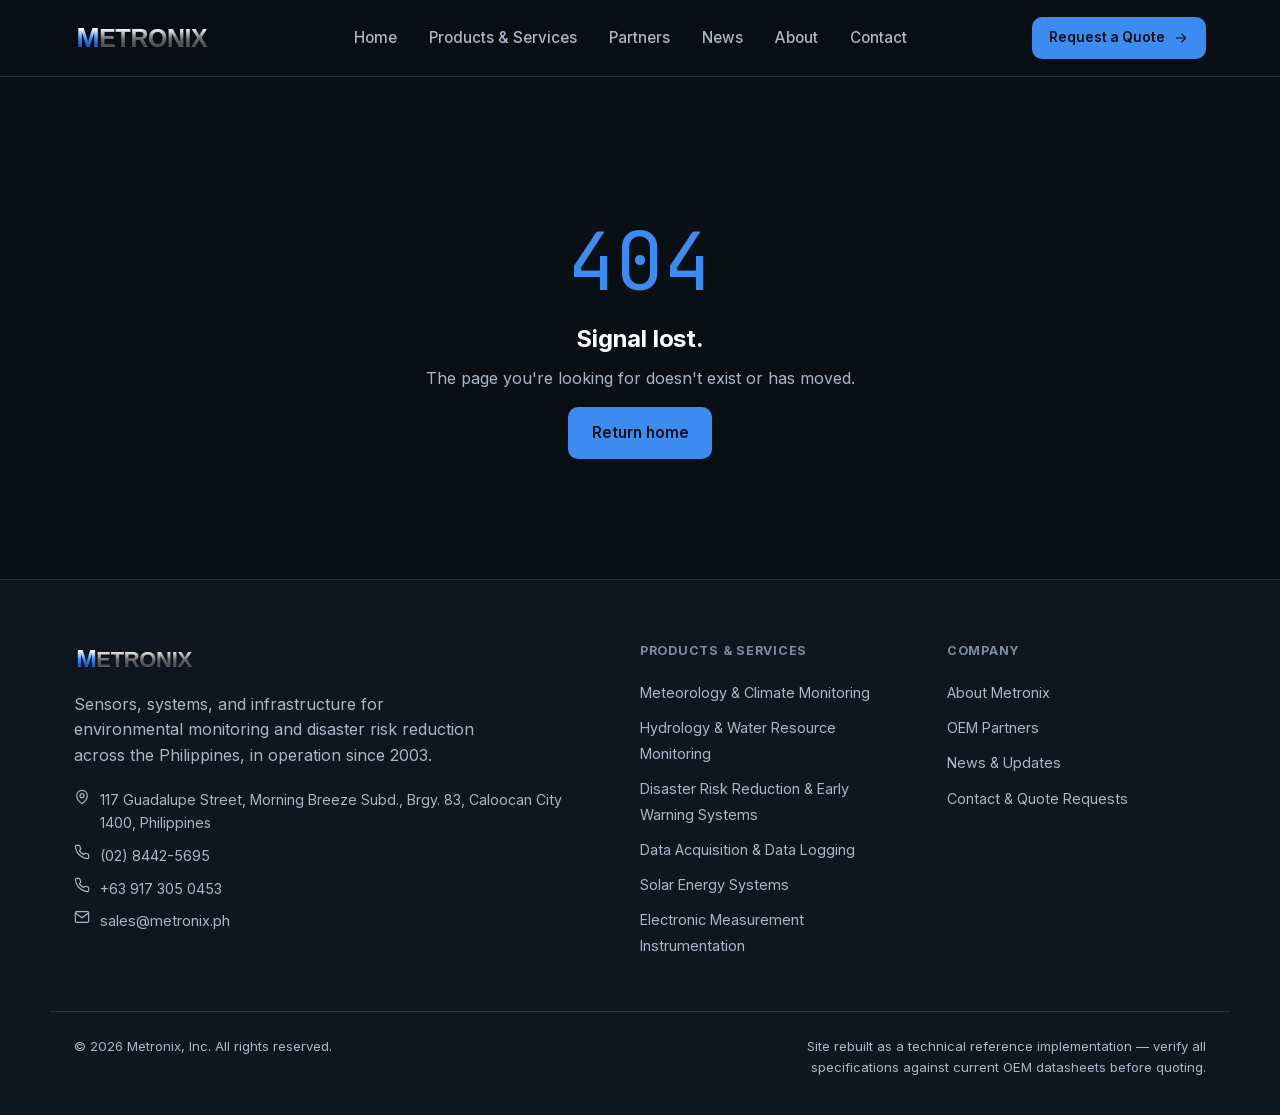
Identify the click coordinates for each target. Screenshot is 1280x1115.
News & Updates (1004, 762)
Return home (640, 432)
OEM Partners (993, 727)
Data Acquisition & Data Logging (747, 849)
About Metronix (998, 692)
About (796, 37)
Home (375, 37)
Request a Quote (1119, 37)
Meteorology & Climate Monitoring (755, 692)
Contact (878, 37)
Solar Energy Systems (714, 884)
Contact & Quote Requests (1037, 798)
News (722, 37)
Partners (639, 37)
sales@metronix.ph (165, 920)
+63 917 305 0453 (161, 888)
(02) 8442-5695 (155, 855)
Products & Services (503, 37)
